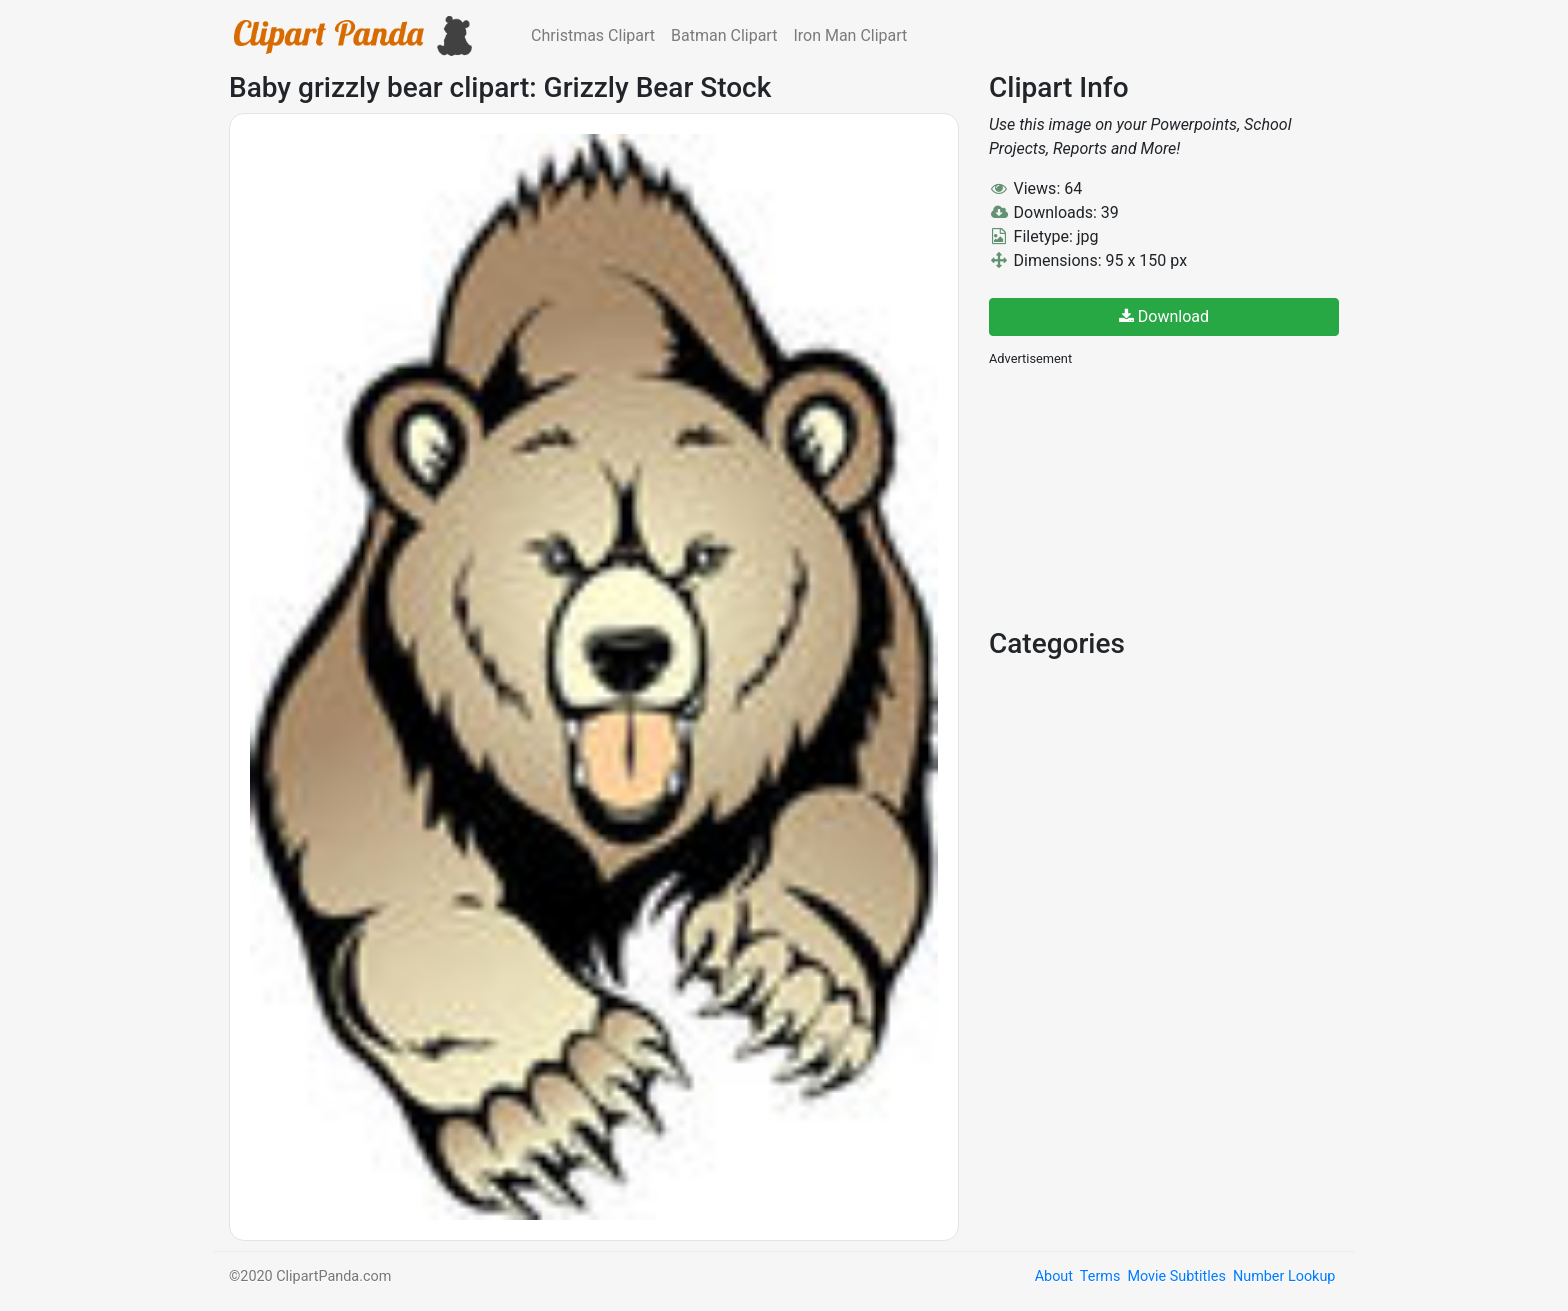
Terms (1100, 1276)
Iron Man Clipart (850, 35)
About (1054, 1276)
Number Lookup (1284, 1276)
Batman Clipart (724, 35)
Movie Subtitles (1176, 1276)
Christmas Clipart (593, 35)
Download (1164, 316)
